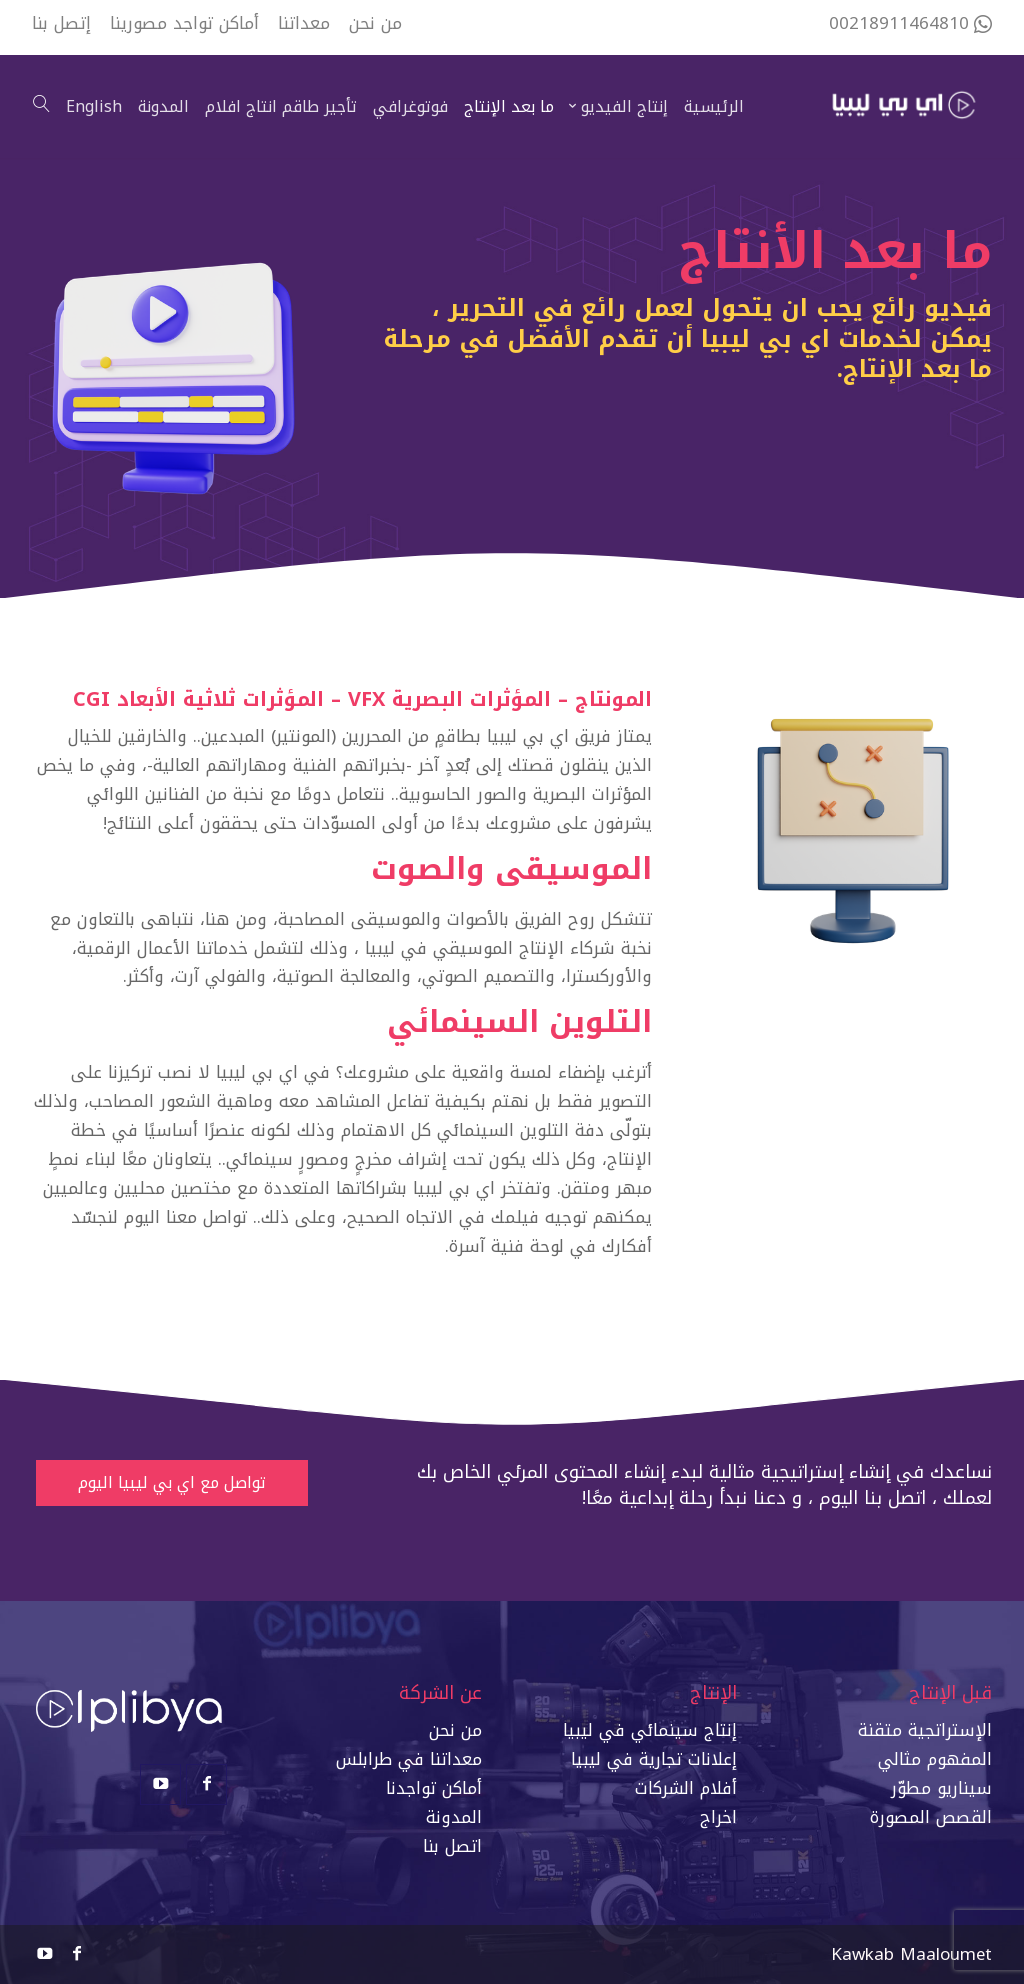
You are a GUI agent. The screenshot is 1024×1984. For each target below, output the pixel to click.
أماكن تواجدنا (434, 1788)
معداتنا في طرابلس (409, 1759)
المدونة (454, 1817)
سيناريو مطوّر (941, 1788)
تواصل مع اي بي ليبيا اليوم (172, 1482)
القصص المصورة (931, 1817)
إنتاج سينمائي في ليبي (652, 1730)
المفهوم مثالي (935, 1759)
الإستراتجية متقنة (925, 1730)
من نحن (455, 1730)
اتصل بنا (452, 1846)
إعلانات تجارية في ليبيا (654, 1759)
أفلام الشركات (686, 1788)
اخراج (718, 1817)
